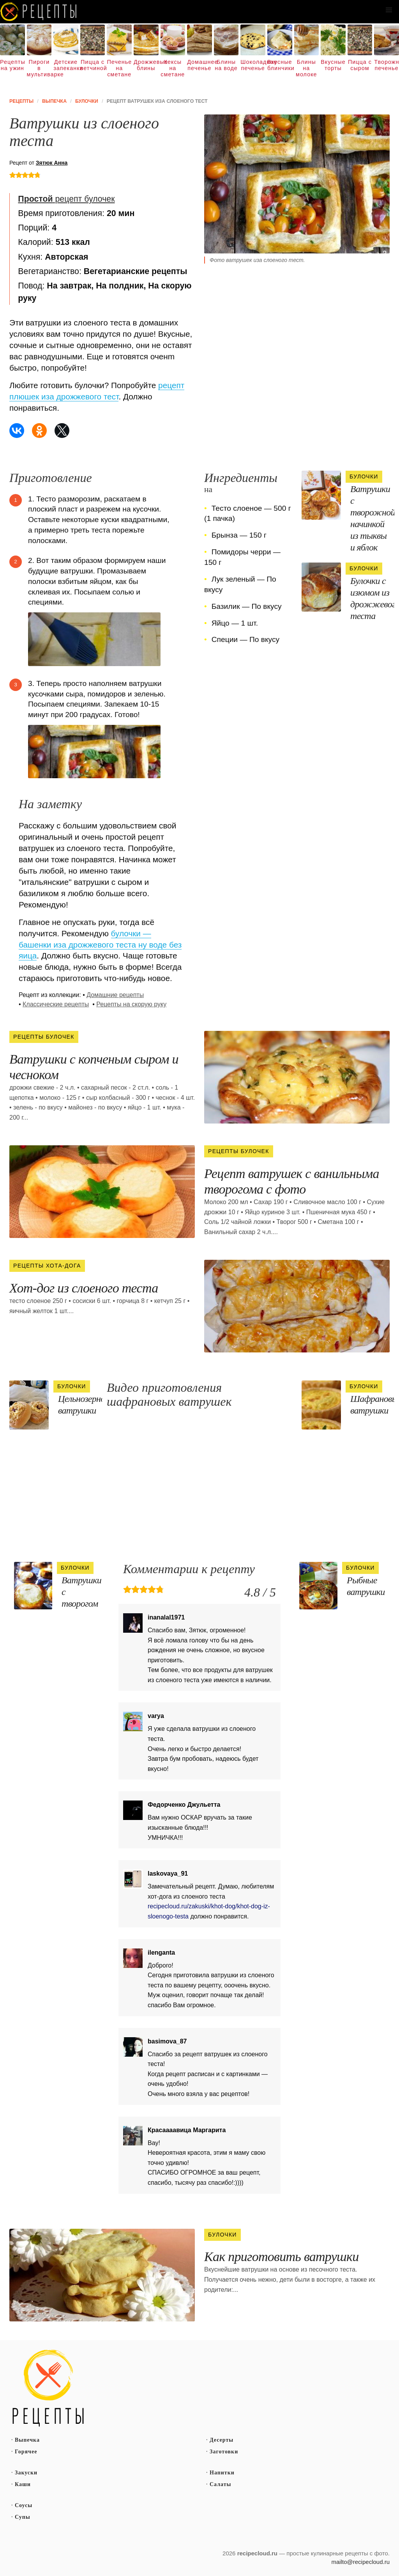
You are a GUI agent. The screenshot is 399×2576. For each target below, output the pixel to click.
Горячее (26, 2452)
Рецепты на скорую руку (131, 1004)
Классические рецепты (56, 1004)
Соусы (23, 2505)
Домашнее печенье (199, 65)
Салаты (220, 2484)
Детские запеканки (65, 65)
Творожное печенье (386, 65)
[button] (389, 10)
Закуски (26, 2473)
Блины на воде (226, 65)
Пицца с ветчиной (92, 65)
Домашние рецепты (115, 995)
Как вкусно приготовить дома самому (39, 11)
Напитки (222, 2473)
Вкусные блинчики (279, 65)
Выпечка (27, 2440)
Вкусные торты (333, 65)
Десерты (221, 2440)
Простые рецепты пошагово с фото (48, 2388)
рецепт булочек (66, 199)
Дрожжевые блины (146, 65)
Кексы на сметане (173, 68)
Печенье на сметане (119, 68)
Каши (23, 2484)
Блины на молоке (306, 68)
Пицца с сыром (360, 65)
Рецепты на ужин (12, 65)
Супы (22, 2517)
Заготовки (224, 2452)
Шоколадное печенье (252, 65)
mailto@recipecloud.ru (361, 2561)
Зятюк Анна (51, 163)
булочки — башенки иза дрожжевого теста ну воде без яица (100, 944)
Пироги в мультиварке (39, 68)
